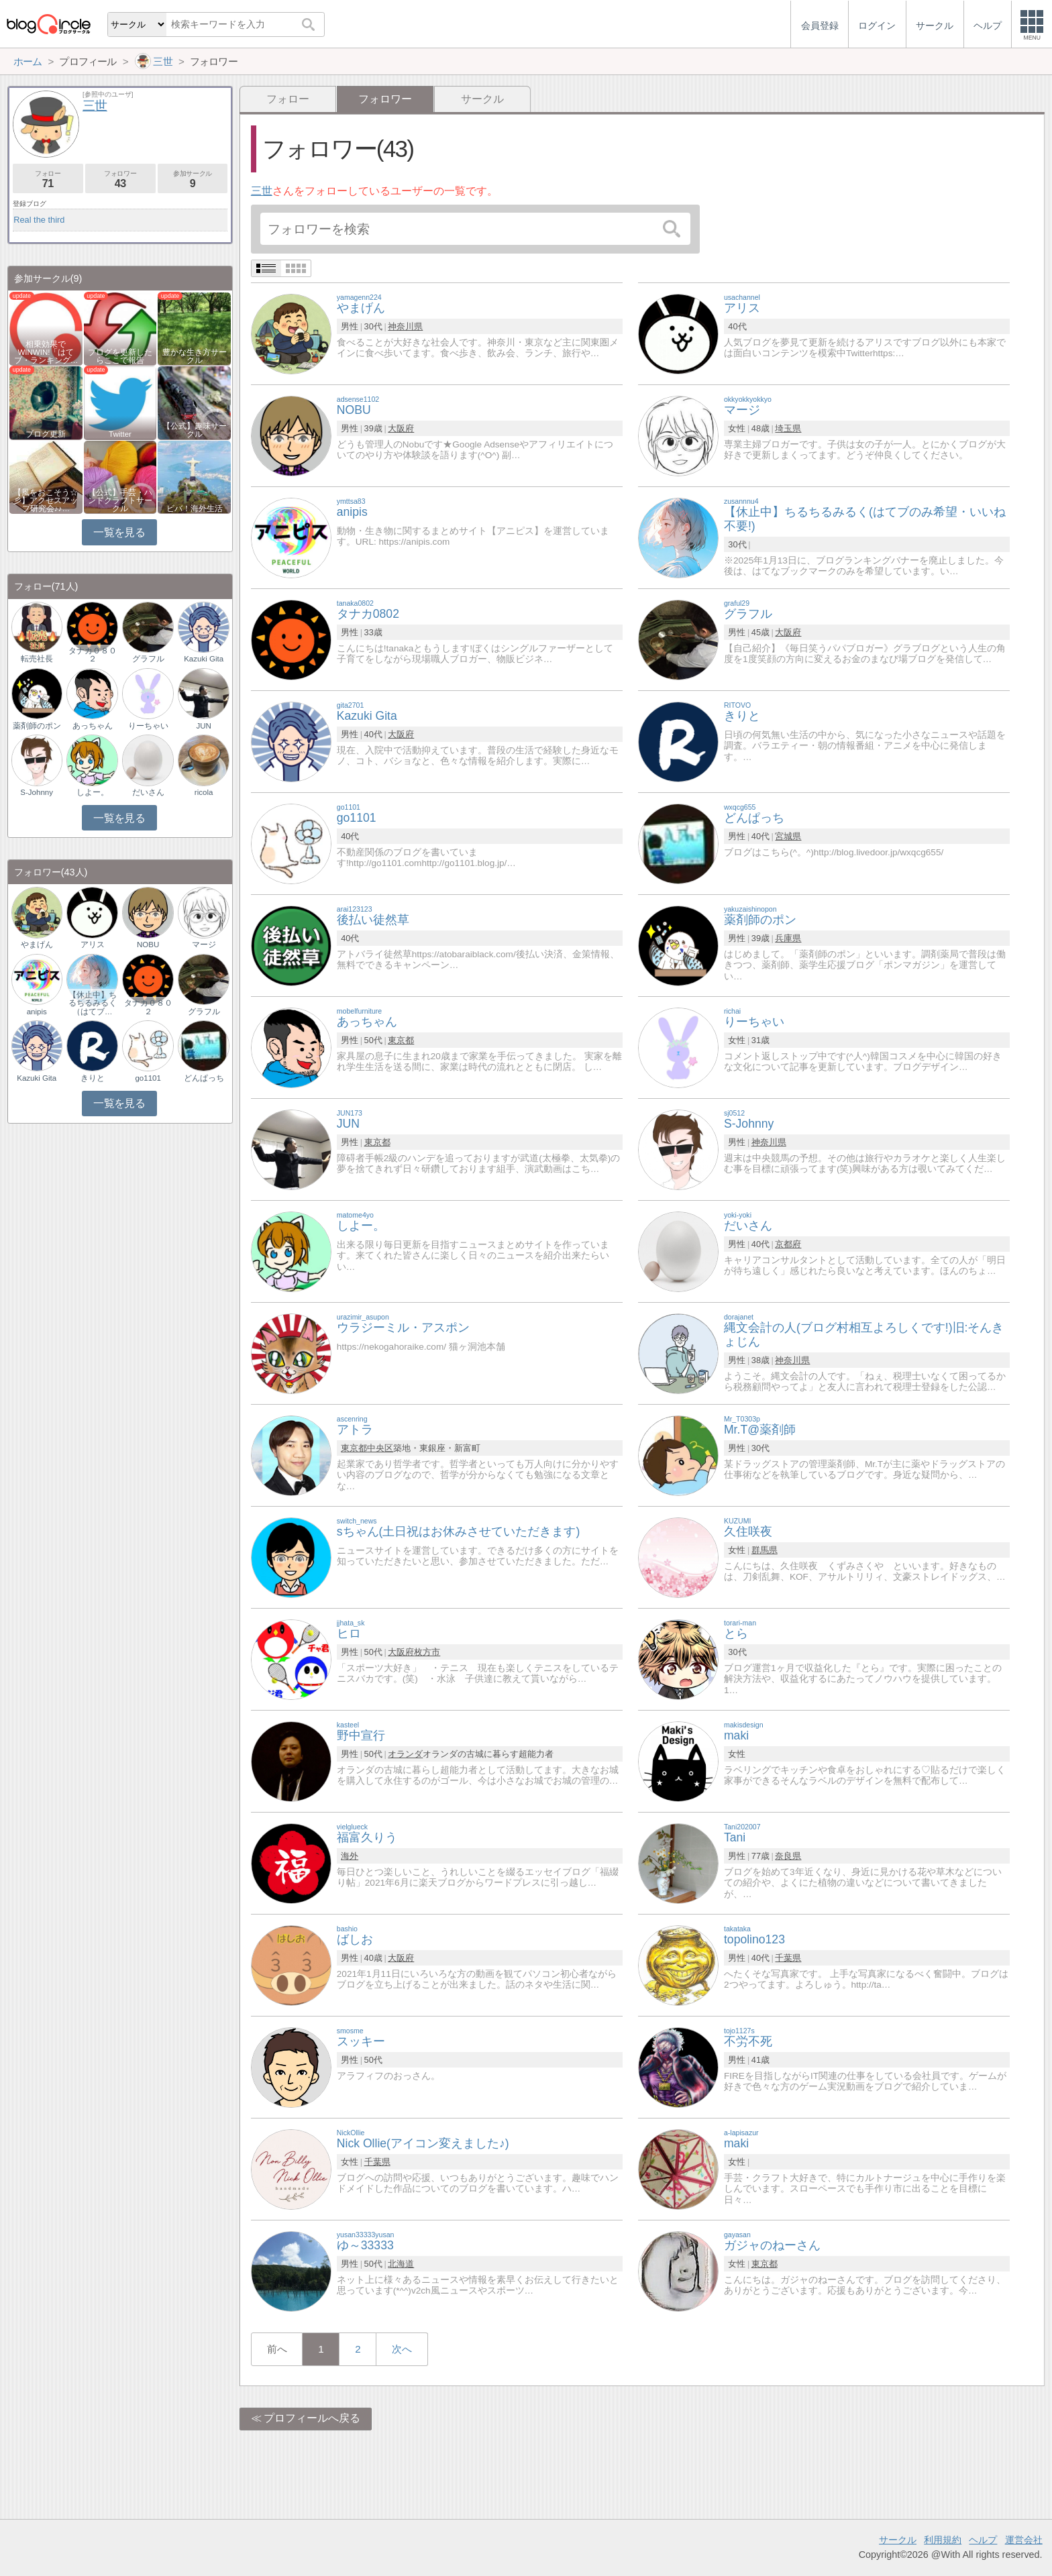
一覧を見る (119, 532)
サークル (482, 99)
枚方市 (427, 1652)
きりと (93, 1078)
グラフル (148, 659)
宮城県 (788, 836)
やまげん (37, 945)
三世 (261, 191)
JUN (203, 726)
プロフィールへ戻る (312, 2418)
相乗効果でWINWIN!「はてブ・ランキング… (46, 352)
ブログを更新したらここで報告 (120, 356)
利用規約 (942, 2539)
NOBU (148, 945)
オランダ (405, 1754)
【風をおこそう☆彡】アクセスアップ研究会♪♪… (45, 500)
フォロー (287, 99)
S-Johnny (36, 792)
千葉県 (788, 1958)
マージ (204, 945)
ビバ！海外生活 (194, 508)
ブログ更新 (45, 434)
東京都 (401, 1040)
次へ (402, 2349)
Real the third (38, 220)
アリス (93, 945)
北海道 (401, 2264)
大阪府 (401, 428)
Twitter (120, 434)
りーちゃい (148, 726)
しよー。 (92, 792)
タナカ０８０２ (92, 655)
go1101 (147, 1078)
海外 (349, 1856)
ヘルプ (983, 2539)
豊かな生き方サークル (194, 356)
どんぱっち (204, 1078)
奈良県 (788, 1856)
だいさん (148, 792)
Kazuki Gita (203, 659)
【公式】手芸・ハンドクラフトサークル (120, 500)
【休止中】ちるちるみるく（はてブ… (92, 1003)
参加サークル (193, 179)
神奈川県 (405, 326)
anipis (37, 1012)
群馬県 (764, 1550)
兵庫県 (788, 938)
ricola (204, 792)
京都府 (788, 1244)
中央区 (380, 1448)
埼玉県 (788, 428)
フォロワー (120, 179)
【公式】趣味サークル (194, 430)
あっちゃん (92, 726)
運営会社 (1024, 2539)
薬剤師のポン (37, 726)
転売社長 (37, 659)
